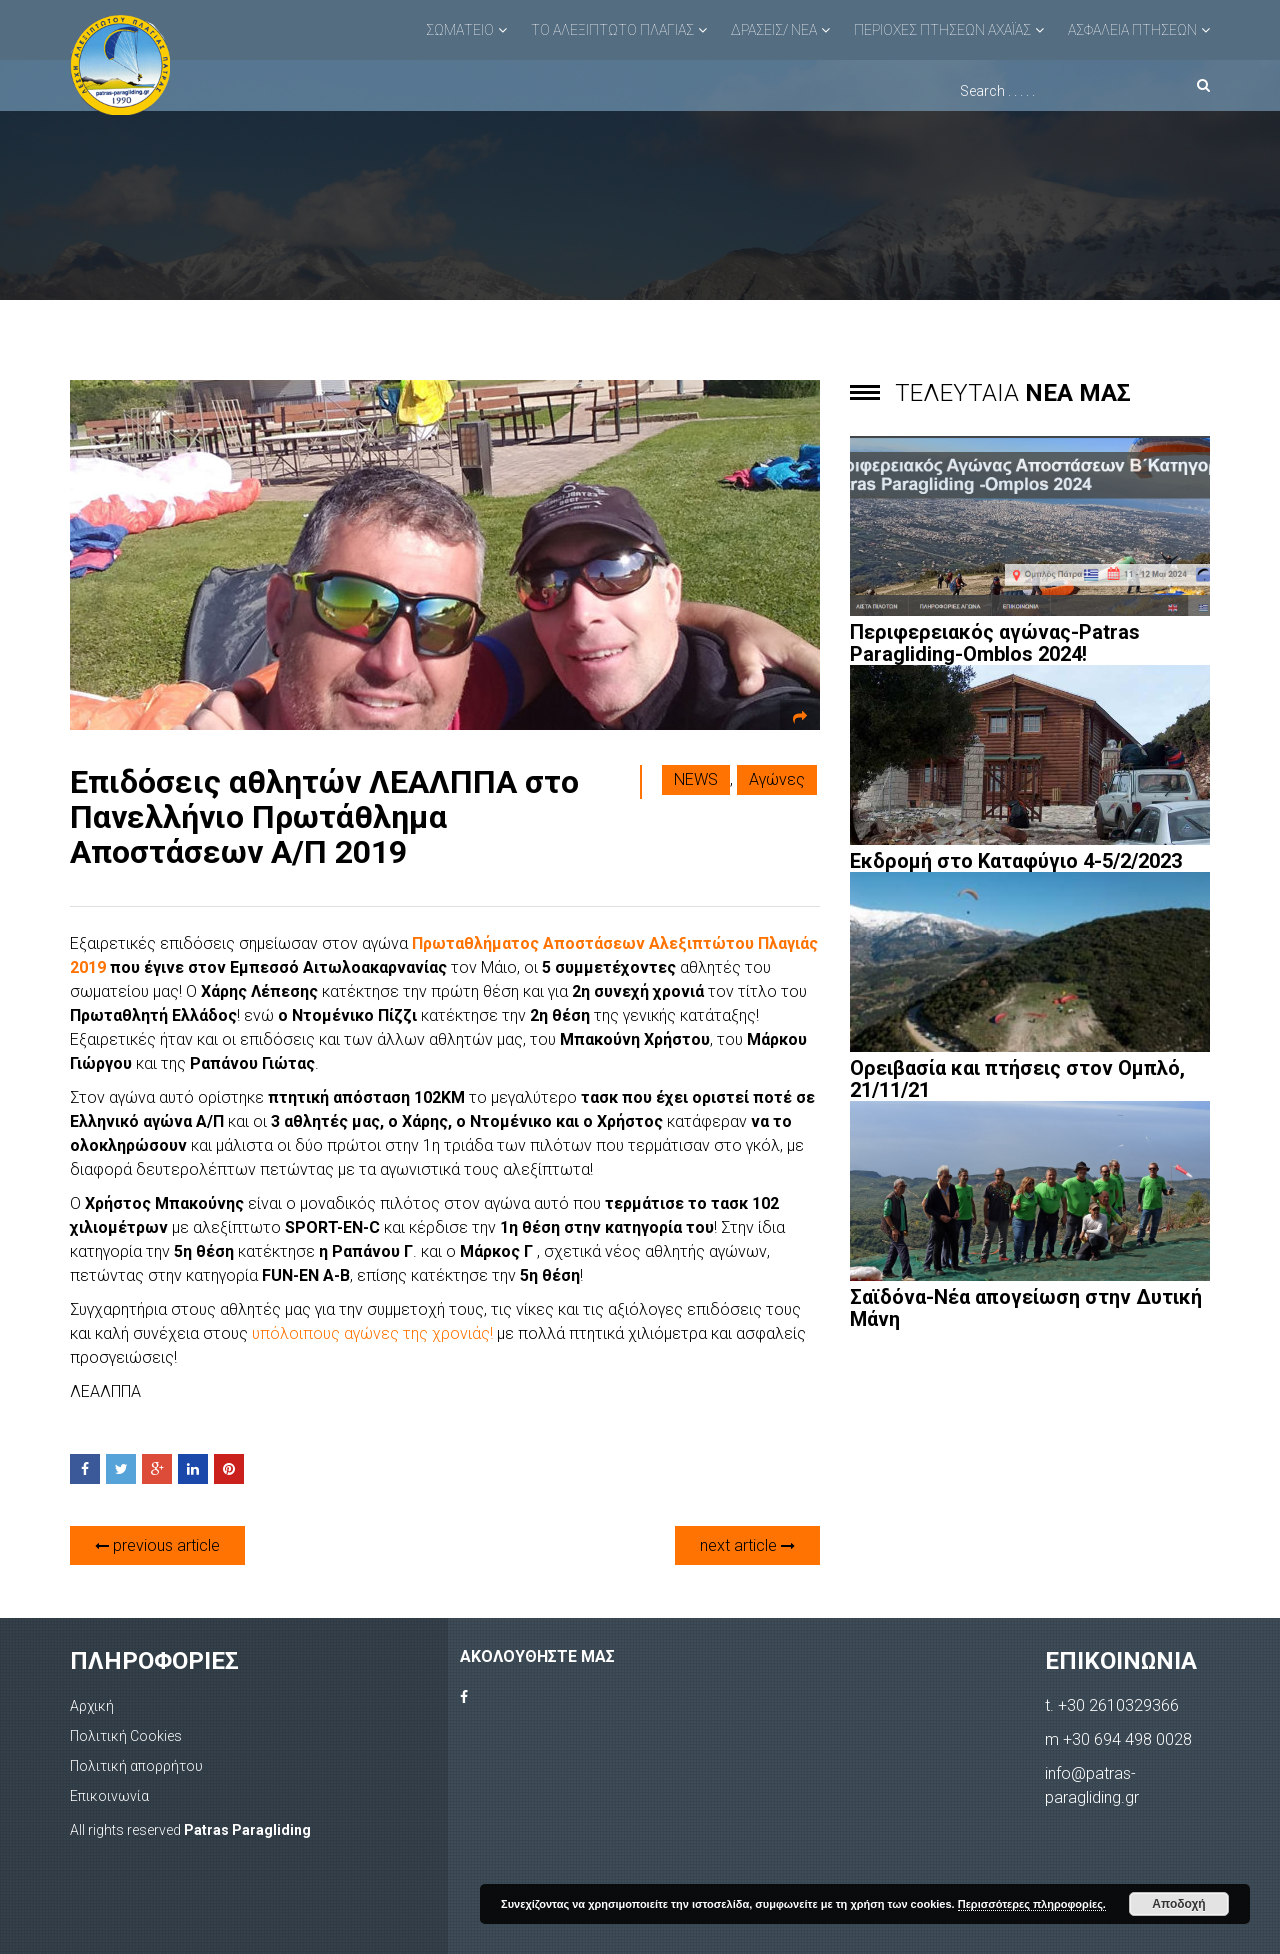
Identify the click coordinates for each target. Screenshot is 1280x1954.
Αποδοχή (1178, 1904)
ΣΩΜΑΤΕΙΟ (460, 30)
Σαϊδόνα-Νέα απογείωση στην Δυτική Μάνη (1026, 1308)
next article (747, 1545)
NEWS (696, 779)
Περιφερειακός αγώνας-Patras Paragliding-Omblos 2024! (995, 643)
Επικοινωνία (109, 1796)
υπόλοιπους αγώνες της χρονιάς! (374, 1333)
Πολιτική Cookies (126, 1736)
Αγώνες (777, 779)
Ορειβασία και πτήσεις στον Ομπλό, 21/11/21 (1017, 1079)
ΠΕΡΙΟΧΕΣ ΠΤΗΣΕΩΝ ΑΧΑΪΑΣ (942, 30)
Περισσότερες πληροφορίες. (1032, 1904)
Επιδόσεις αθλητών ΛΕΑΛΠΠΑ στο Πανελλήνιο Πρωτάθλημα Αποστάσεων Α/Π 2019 (324, 817)
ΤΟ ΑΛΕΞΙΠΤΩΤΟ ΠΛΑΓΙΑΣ (612, 30)
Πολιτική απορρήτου (136, 1766)
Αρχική (92, 1706)
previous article (157, 1545)
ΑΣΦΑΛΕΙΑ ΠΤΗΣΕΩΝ (1132, 30)
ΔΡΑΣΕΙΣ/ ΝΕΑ (774, 30)
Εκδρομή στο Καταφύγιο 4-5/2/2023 (1016, 861)
